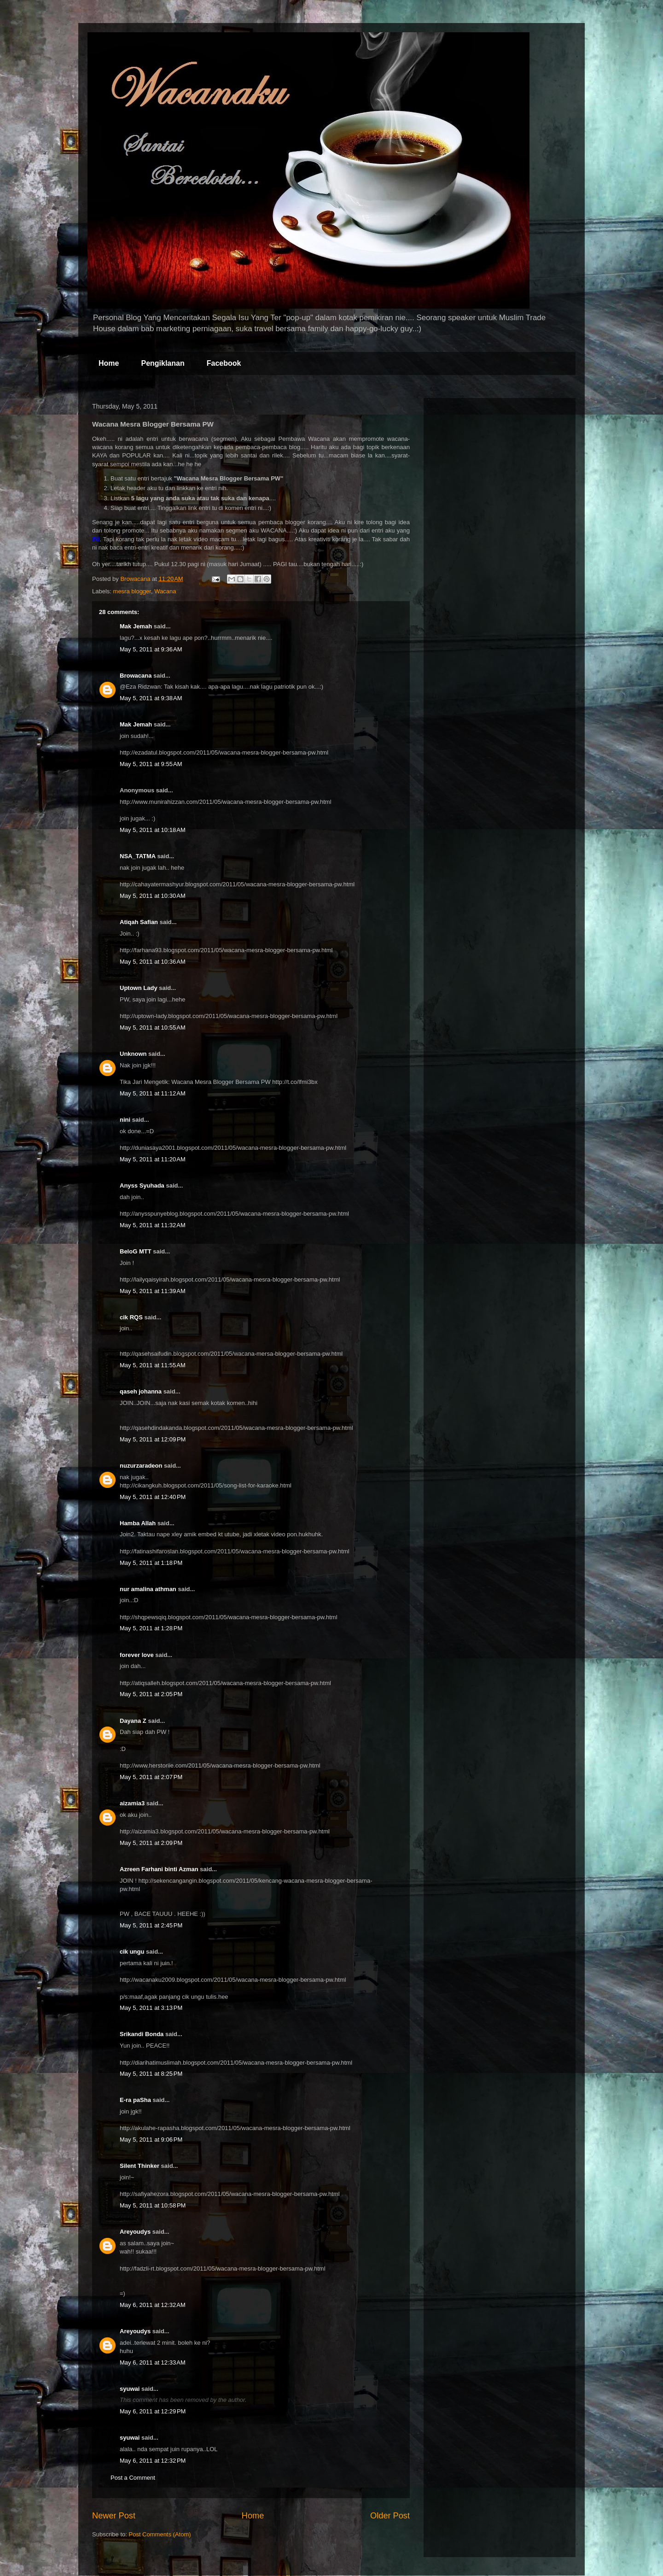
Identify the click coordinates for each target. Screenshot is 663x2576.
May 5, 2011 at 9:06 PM (151, 2139)
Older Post (390, 2515)
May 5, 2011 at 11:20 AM (153, 1159)
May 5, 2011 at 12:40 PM (153, 1496)
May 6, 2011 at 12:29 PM (153, 2411)
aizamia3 (132, 1803)
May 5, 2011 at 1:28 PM (151, 1628)
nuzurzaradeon (141, 1465)
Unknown (133, 1053)
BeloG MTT (135, 1251)
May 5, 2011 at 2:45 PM (151, 1925)
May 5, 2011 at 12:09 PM (153, 1439)
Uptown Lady (138, 987)
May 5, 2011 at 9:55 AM (151, 764)
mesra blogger (132, 591)
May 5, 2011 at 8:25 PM (151, 2073)
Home (109, 363)
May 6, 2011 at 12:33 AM (153, 2362)
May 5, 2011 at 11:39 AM (153, 1291)
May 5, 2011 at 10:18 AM (153, 829)
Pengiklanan (162, 363)
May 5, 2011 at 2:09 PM (151, 1842)
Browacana (135, 675)
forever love (137, 1654)
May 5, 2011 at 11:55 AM (153, 1365)
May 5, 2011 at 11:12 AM (153, 1093)
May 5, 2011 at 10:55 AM (153, 1027)
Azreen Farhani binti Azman (159, 1869)
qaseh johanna (141, 1391)
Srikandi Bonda (141, 2034)
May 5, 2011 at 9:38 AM (151, 698)
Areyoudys (135, 2231)
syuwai (130, 2388)
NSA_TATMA (138, 856)
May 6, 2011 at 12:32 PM (153, 2460)
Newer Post (113, 2515)
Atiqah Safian (139, 922)
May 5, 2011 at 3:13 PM (151, 2007)
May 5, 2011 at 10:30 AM (153, 895)
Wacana (165, 591)
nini (125, 1119)
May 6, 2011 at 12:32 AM (153, 2304)
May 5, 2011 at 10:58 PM (153, 2205)
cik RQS (131, 1317)
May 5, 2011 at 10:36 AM (153, 961)
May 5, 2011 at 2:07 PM (151, 1777)
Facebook (224, 363)
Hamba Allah (138, 1523)
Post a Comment (132, 2477)
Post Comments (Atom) (160, 2534)
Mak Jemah (136, 626)
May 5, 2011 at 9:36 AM (151, 649)
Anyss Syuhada (142, 1185)
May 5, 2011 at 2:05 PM (151, 1694)
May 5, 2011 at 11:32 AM (153, 1225)
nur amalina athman (148, 1589)
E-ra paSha (135, 2099)
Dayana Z (133, 1720)
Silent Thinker (139, 2165)
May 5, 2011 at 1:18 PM (151, 1562)
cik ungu (132, 1951)
